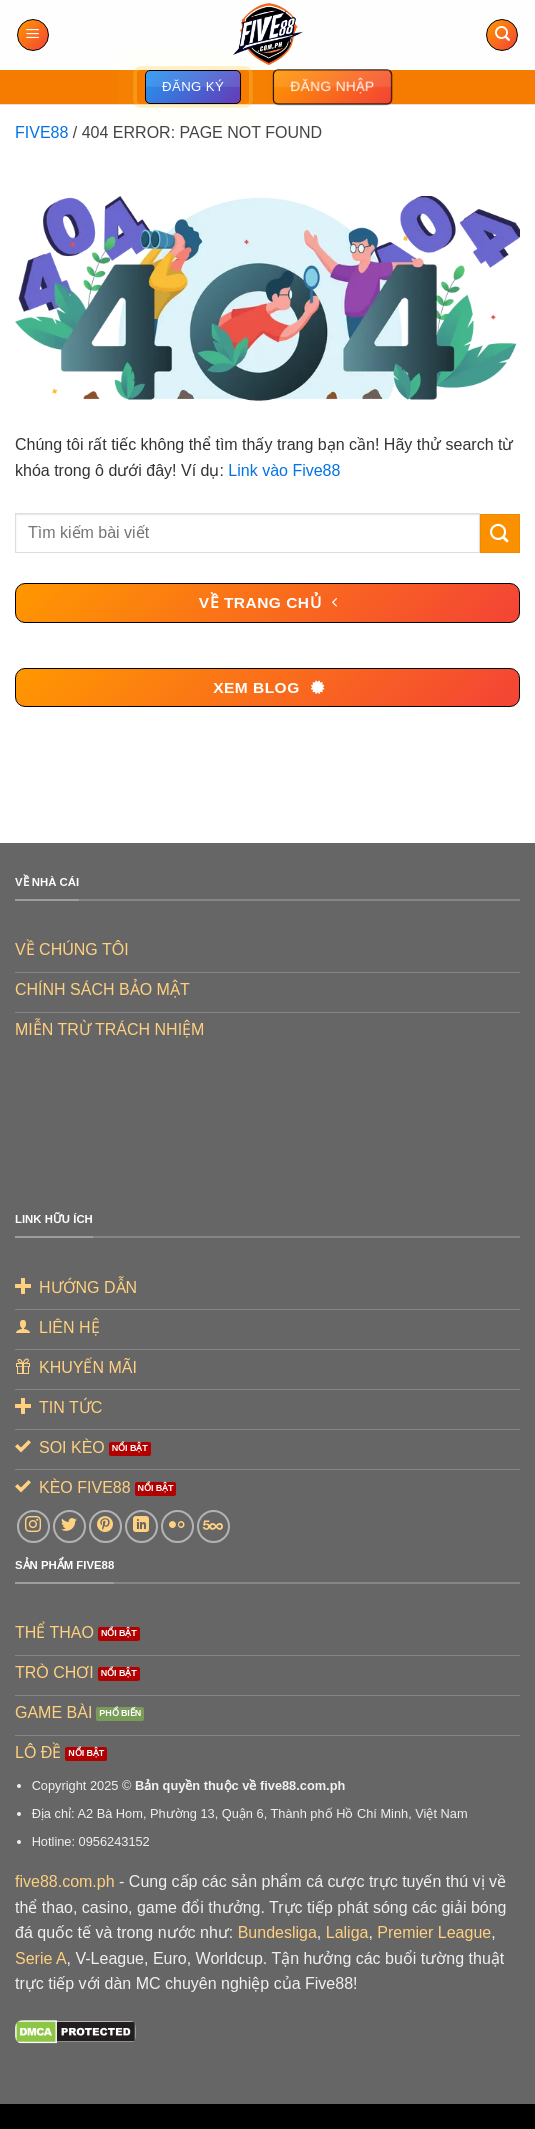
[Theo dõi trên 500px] (213, 1526)
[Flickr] (177, 1526)
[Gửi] (500, 533)
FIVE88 (41, 132)
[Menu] (33, 35)
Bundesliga (277, 1932)
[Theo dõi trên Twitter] (69, 1526)
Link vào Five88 (284, 470)
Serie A (41, 1958)
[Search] (502, 35)
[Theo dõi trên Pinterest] (105, 1526)
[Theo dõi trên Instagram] (33, 1526)
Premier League (434, 1932)
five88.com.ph (65, 1881)
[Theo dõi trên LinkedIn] (141, 1526)
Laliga (347, 1932)
